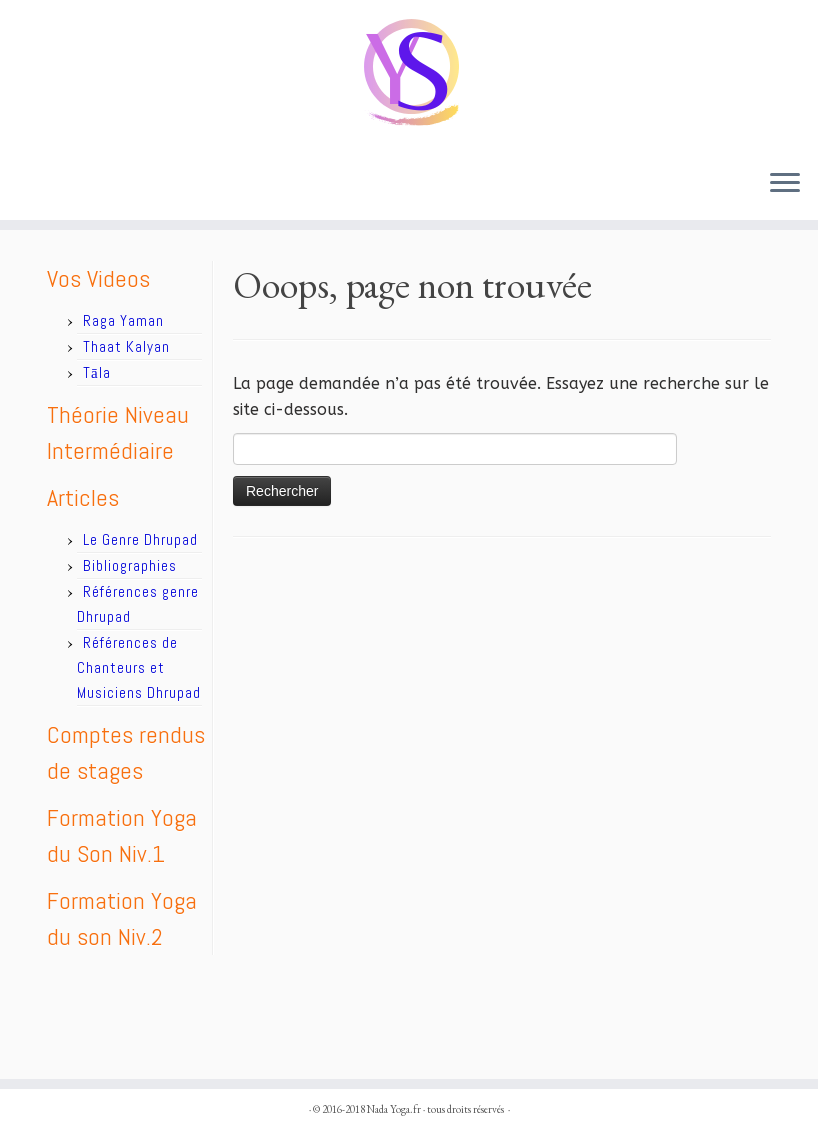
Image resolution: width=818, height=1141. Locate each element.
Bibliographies (130, 565)
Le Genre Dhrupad (140, 539)
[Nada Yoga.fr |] (409, 76)
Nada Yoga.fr (394, 1109)
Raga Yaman (123, 320)
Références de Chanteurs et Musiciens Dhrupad (139, 667)
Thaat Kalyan (126, 346)
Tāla (97, 372)
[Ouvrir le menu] (785, 184)
